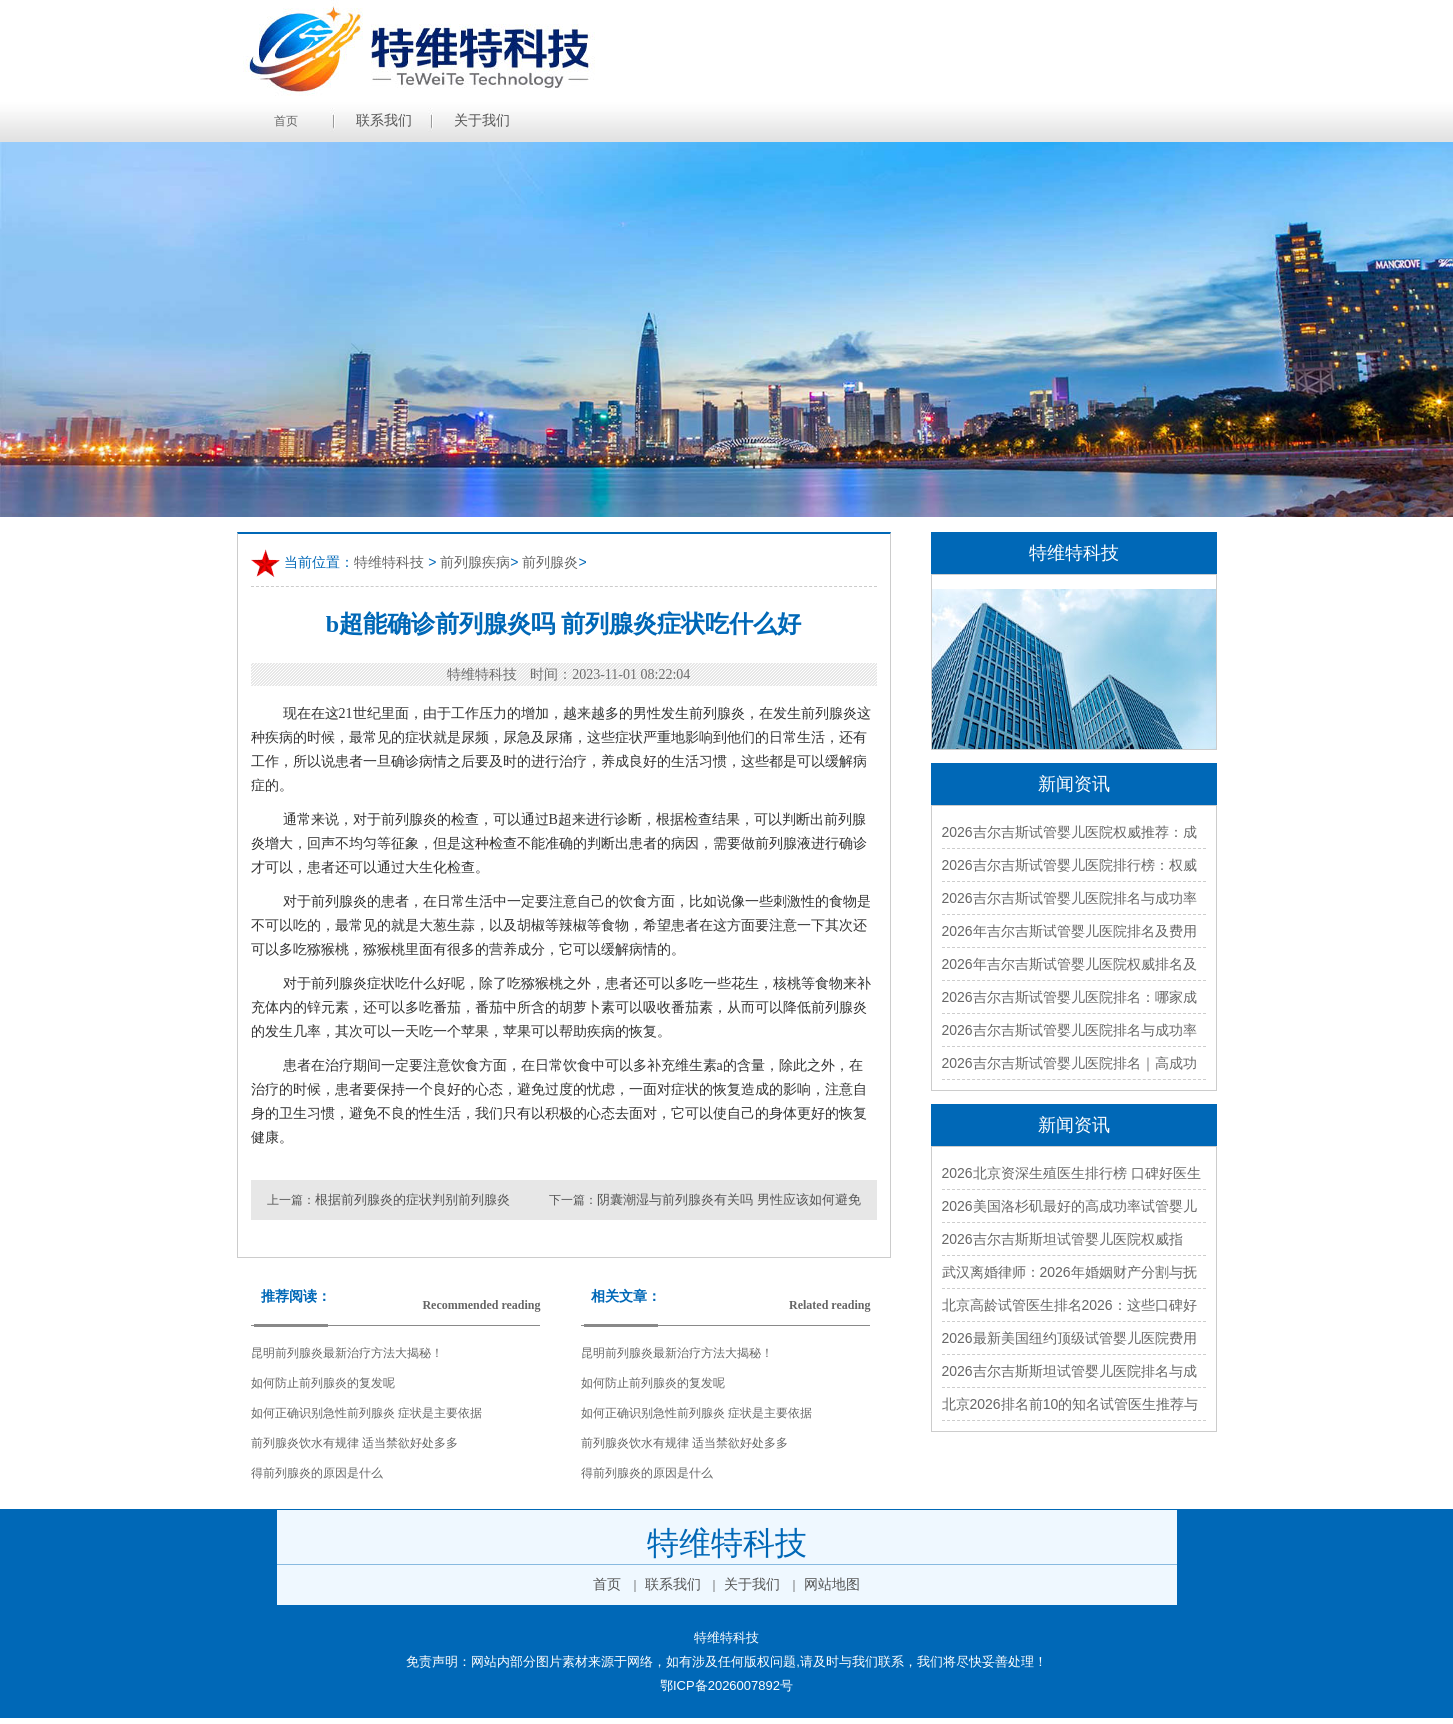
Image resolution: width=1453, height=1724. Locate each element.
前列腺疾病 (475, 562)
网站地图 (832, 1584)
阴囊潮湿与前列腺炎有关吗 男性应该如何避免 (728, 1199)
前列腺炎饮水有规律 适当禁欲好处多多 (354, 1443)
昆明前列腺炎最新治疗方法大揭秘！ (347, 1353)
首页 (286, 121)
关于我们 (482, 120)
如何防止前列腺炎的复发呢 (323, 1383)
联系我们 (384, 120)
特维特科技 (389, 562)
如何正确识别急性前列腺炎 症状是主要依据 (366, 1413)
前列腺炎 (550, 562)
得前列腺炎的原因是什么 (317, 1473)
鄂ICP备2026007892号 (726, 1685)
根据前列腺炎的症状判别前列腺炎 (412, 1199)
